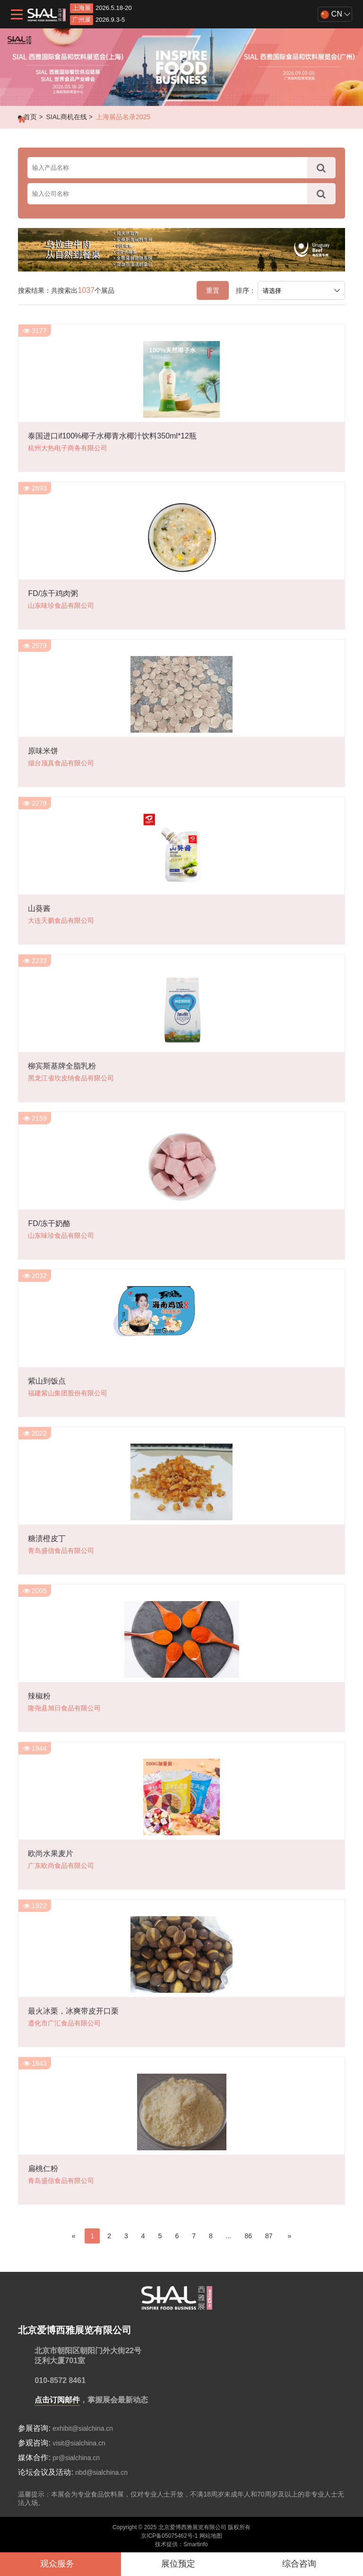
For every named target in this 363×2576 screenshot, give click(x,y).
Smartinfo (195, 2544)
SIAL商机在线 (66, 117)
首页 (30, 117)
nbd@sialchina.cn (101, 2472)
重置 (212, 290)
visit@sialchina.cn (78, 2443)
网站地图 (210, 2535)
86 (248, 2236)
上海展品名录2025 (123, 117)
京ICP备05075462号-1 (169, 2535)
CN (331, 14)
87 (269, 2236)
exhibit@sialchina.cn (82, 2428)
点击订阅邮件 (57, 2400)
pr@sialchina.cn (76, 2458)
